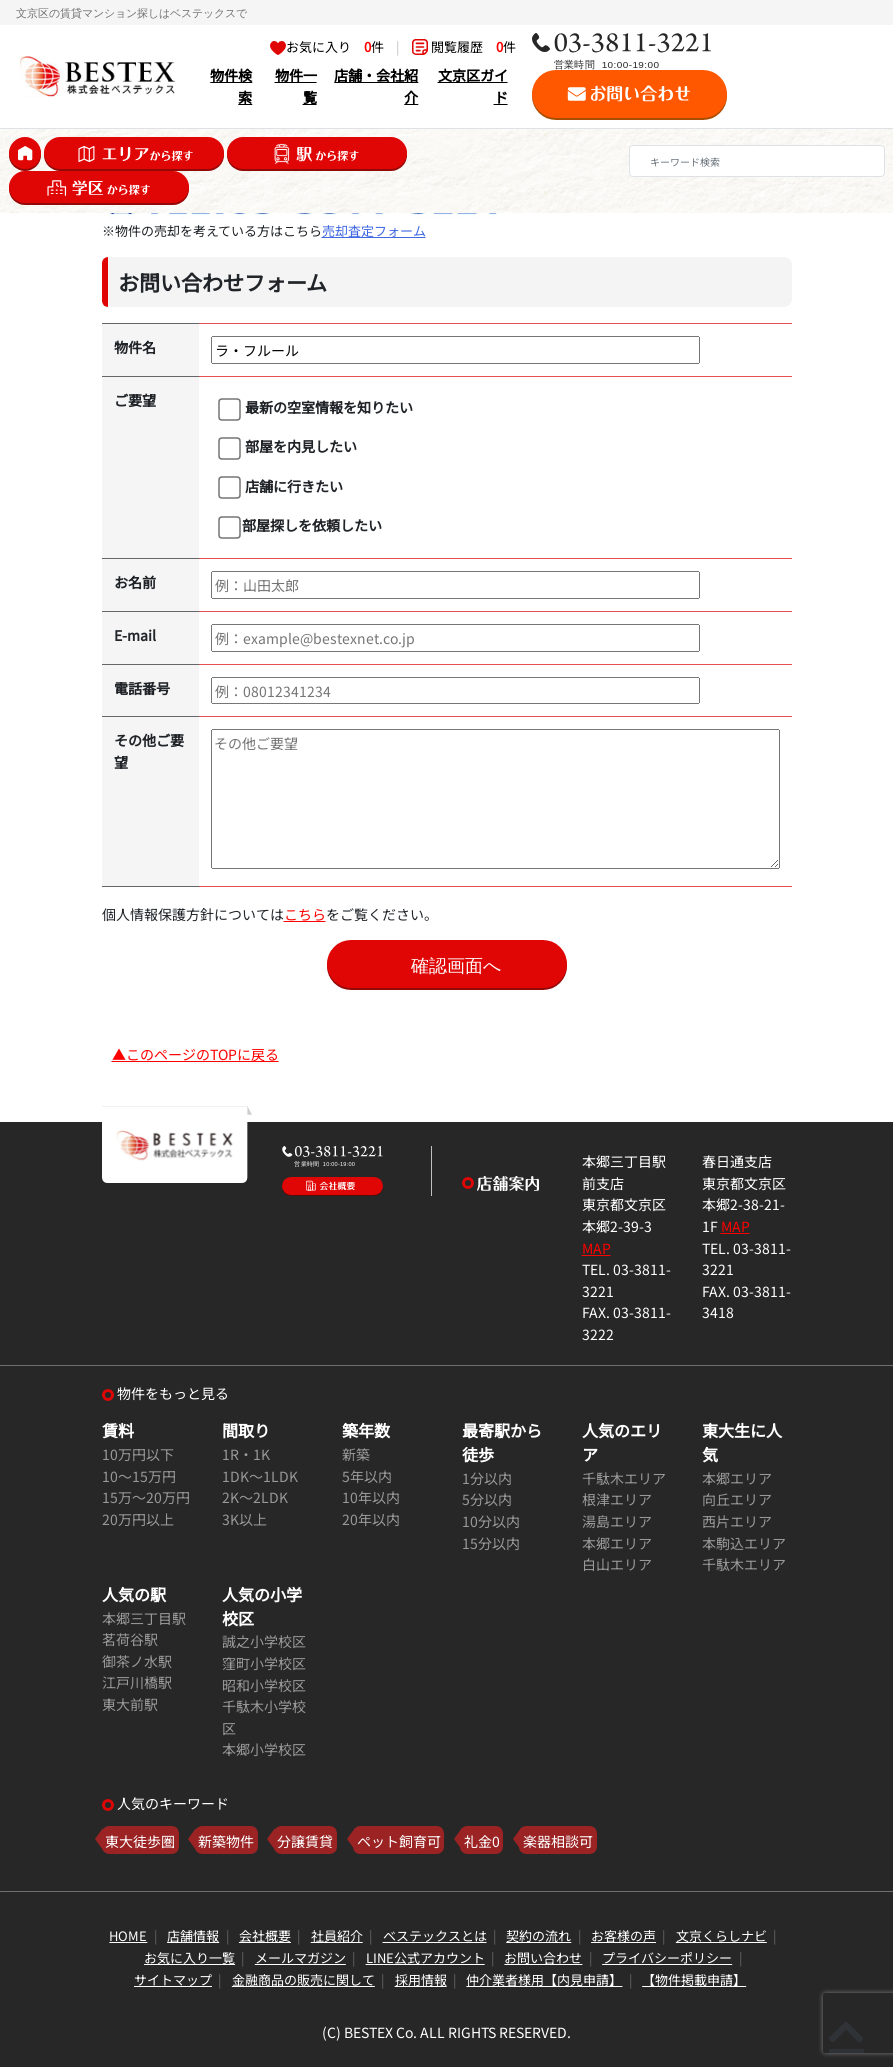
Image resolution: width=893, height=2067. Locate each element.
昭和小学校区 (264, 1684)
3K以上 (244, 1518)
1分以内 (487, 1477)
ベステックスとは (435, 1935)
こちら (305, 913)
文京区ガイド (473, 85)
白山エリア (617, 1563)
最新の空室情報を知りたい (315, 408)
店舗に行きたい (280, 487)
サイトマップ (173, 1979)
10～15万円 (139, 1475)
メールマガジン (300, 1957)
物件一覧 (296, 85)
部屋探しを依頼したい (300, 526)
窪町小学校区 (264, 1662)
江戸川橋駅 (137, 1681)
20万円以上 (138, 1518)
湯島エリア (617, 1520)
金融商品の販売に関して (303, 1979)
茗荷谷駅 (130, 1638)
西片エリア (737, 1520)
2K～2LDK (255, 1496)
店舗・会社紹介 (376, 85)
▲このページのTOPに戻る (195, 1053)
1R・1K (246, 1453)
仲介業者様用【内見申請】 (544, 1979)
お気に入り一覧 (189, 1957)
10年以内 (371, 1496)
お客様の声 (623, 1935)
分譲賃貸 (305, 1840)
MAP (596, 1247)
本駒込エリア (744, 1542)
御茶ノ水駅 (137, 1660)
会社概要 (265, 1935)
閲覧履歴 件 (464, 46)
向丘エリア (737, 1498)
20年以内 (371, 1518)
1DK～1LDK (260, 1475)
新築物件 (226, 1840)
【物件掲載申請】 (694, 1979)
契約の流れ (538, 1935)
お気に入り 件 (327, 46)
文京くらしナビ (721, 1935)
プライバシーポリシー (667, 1957)
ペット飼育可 (399, 1840)
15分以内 (491, 1542)
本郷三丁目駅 (144, 1617)
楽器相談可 (558, 1840)
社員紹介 (337, 1935)
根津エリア (617, 1498)
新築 (356, 1453)
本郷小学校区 (264, 1748)
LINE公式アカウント (425, 1957)
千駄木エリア (624, 1477)
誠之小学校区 (264, 1640)
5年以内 (367, 1475)
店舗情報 (193, 1935)
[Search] (757, 161)
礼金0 (482, 1840)
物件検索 (231, 85)
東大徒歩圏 (140, 1840)
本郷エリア (617, 1542)
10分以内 (491, 1520)
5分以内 (487, 1498)
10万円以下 (138, 1453)
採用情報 (421, 1979)
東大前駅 (130, 1703)
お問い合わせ (543, 1957)
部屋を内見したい (287, 447)
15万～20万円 (146, 1496)
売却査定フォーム (374, 230)
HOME (128, 1935)
